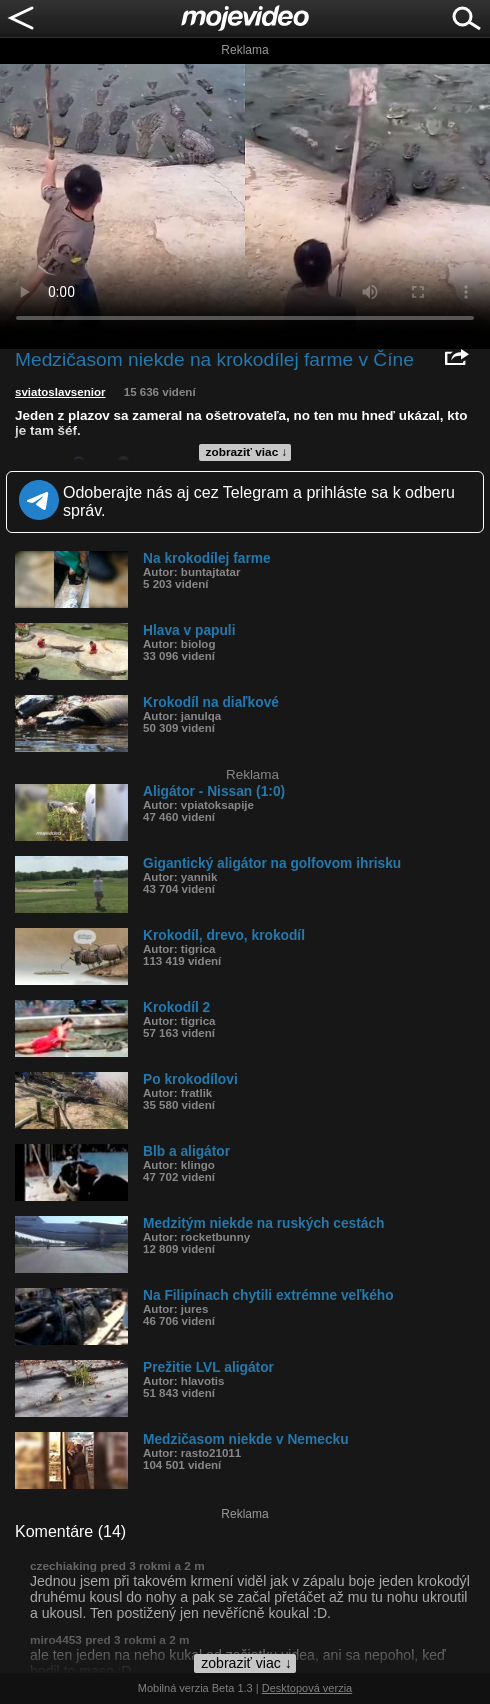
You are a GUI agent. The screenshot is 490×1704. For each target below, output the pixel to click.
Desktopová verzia (307, 1688)
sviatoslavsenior (60, 392)
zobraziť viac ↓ (247, 452)
